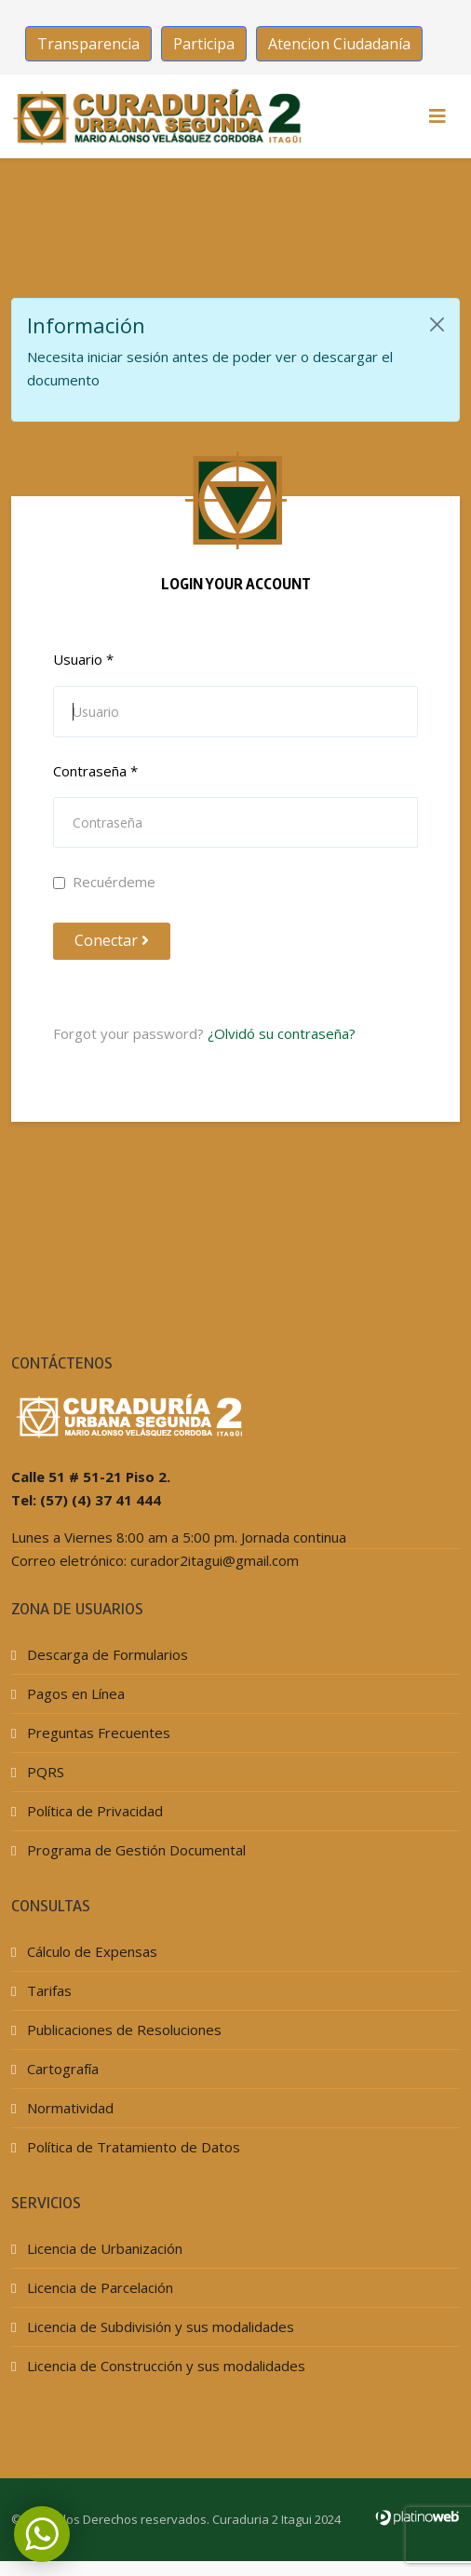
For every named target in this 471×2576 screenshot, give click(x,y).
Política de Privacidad (93, 1810)
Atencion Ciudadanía (339, 44)
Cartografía (61, 2068)
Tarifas (47, 1990)
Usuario (83, 659)
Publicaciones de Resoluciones (122, 2029)
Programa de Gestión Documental (134, 1850)
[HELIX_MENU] (437, 116)
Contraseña (95, 771)
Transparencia (88, 44)
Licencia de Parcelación (98, 2287)
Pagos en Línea (74, 1693)
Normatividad (68, 2107)
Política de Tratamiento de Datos (131, 2147)
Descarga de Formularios (105, 1654)
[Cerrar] (437, 324)
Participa (204, 44)
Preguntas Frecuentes (96, 1732)
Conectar (111, 940)
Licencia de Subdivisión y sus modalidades (158, 2326)
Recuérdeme (104, 881)
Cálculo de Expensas (90, 1951)
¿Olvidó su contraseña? (282, 1033)
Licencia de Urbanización (102, 2248)
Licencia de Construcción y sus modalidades (164, 2365)
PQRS (43, 1771)
